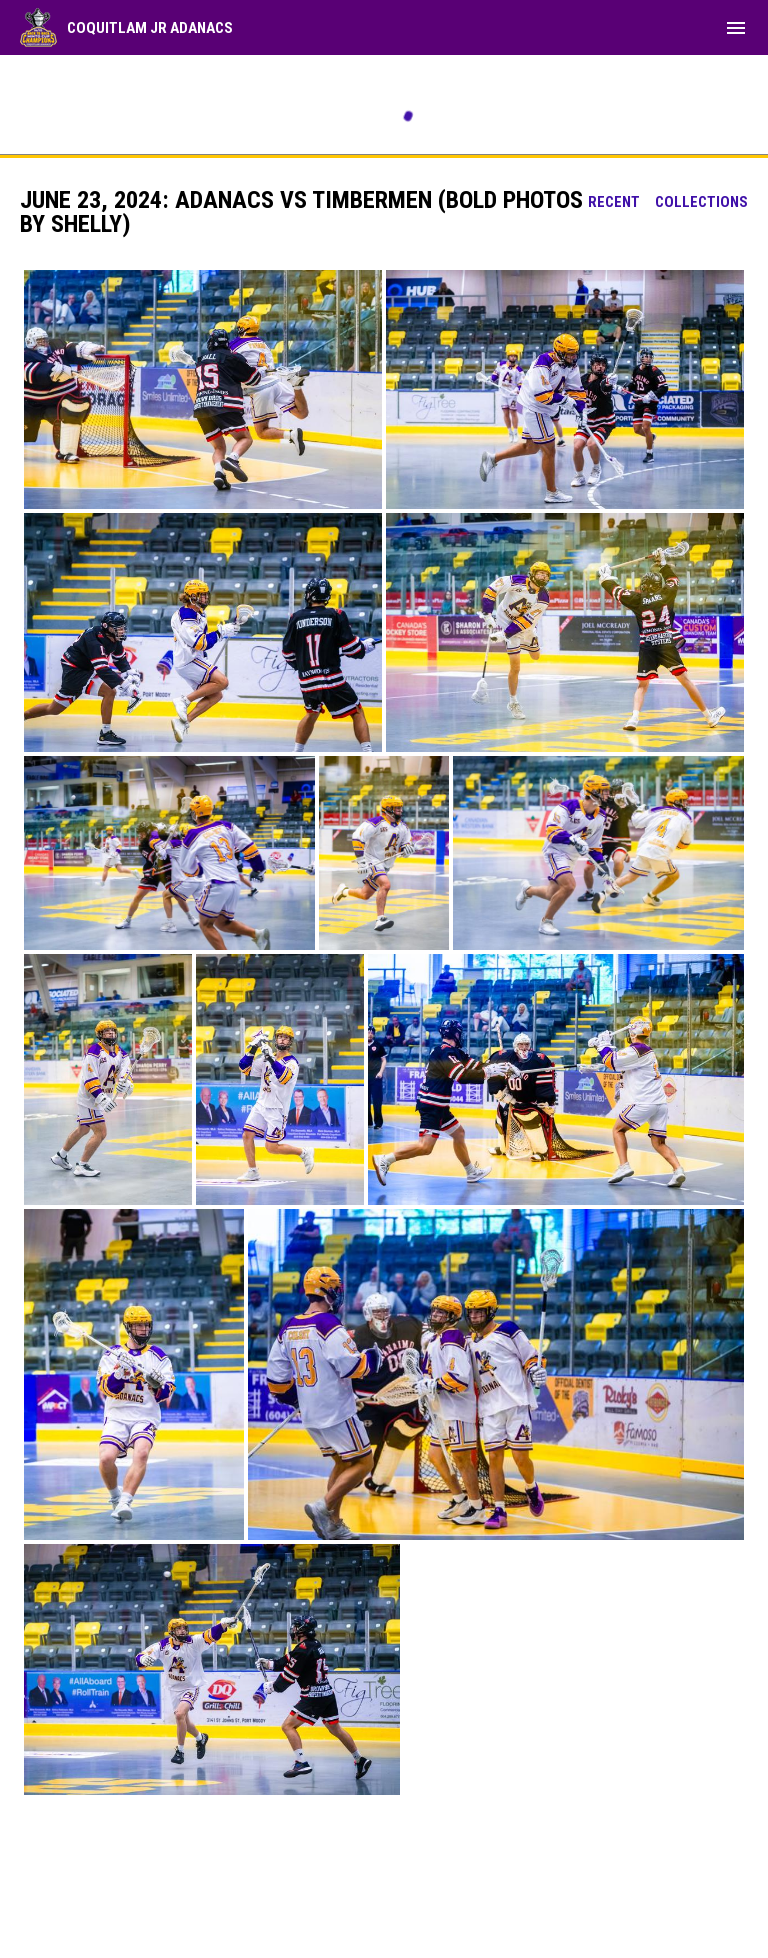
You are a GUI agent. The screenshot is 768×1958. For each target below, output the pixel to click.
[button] (203, 389)
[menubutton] (736, 28)
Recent (614, 202)
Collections (701, 202)
